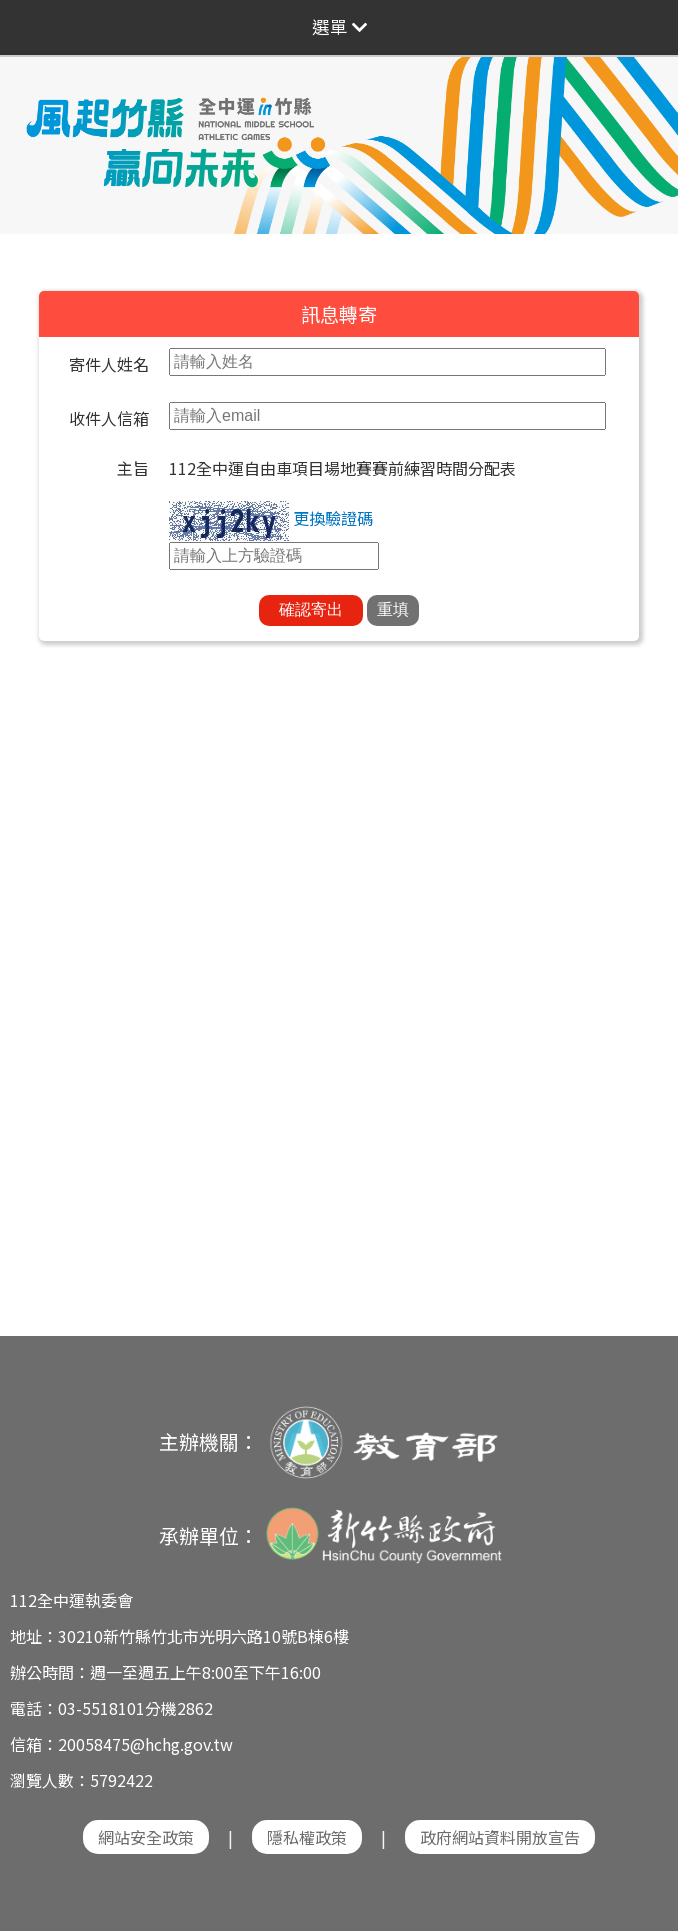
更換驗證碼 (333, 518)
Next (643, 132)
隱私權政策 (307, 1837)
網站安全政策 (146, 1837)
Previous (35, 132)
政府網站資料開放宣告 (500, 1837)
